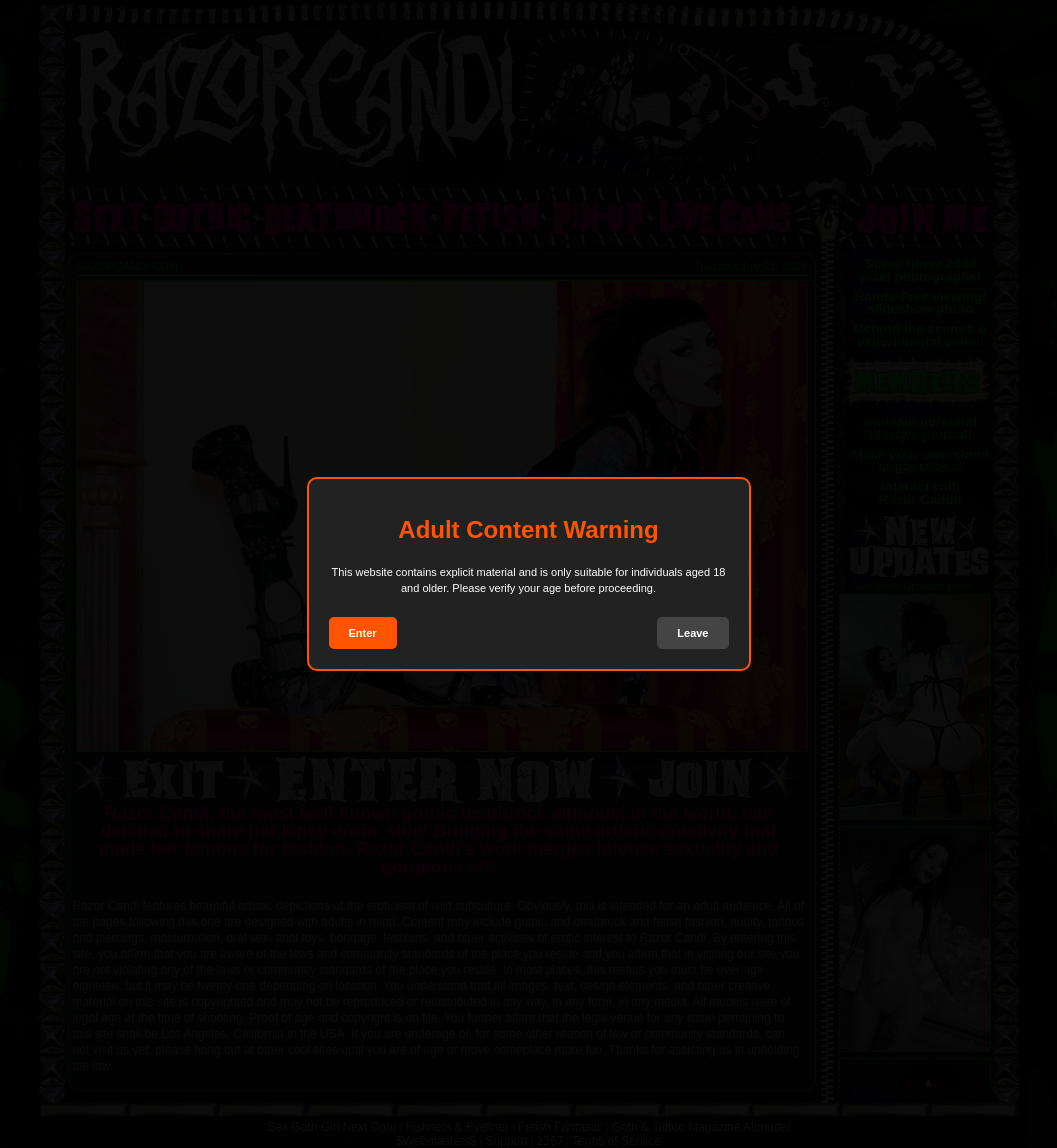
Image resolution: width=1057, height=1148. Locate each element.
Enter (363, 633)
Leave (692, 633)
